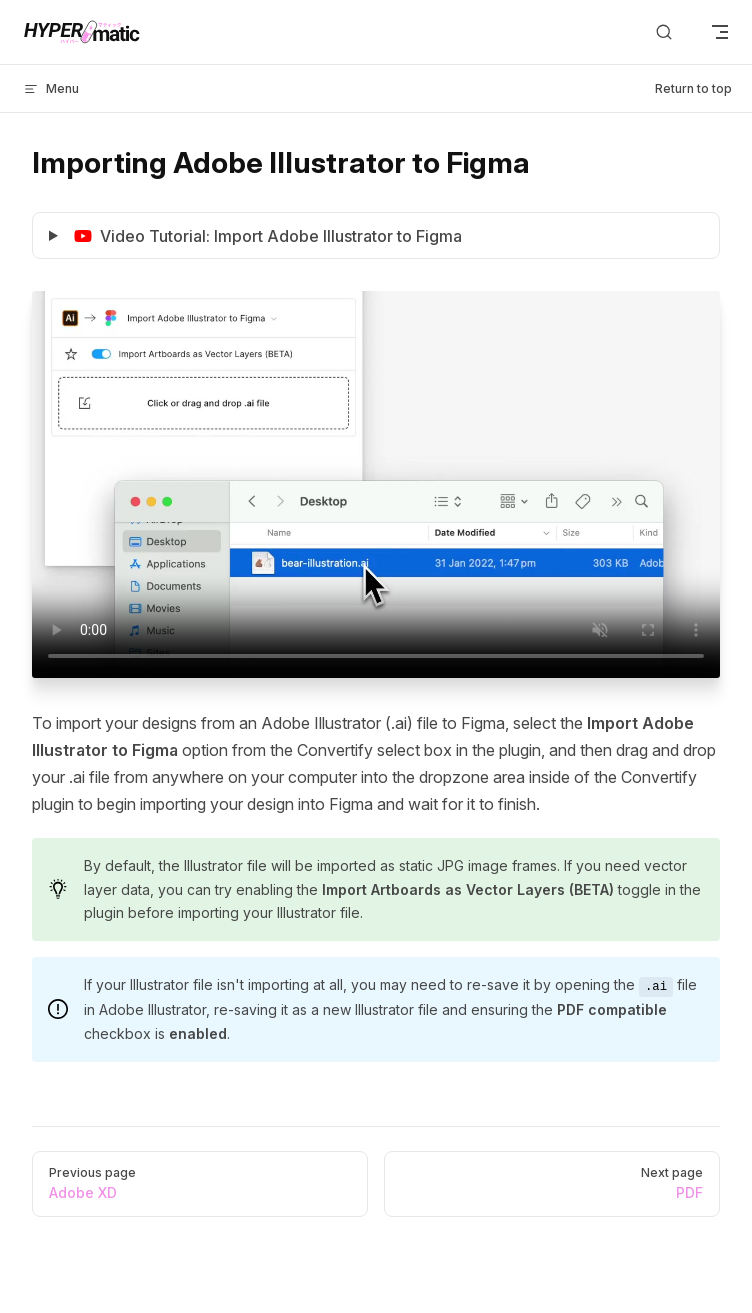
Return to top (693, 88)
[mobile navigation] (720, 32)
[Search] (664, 32)
